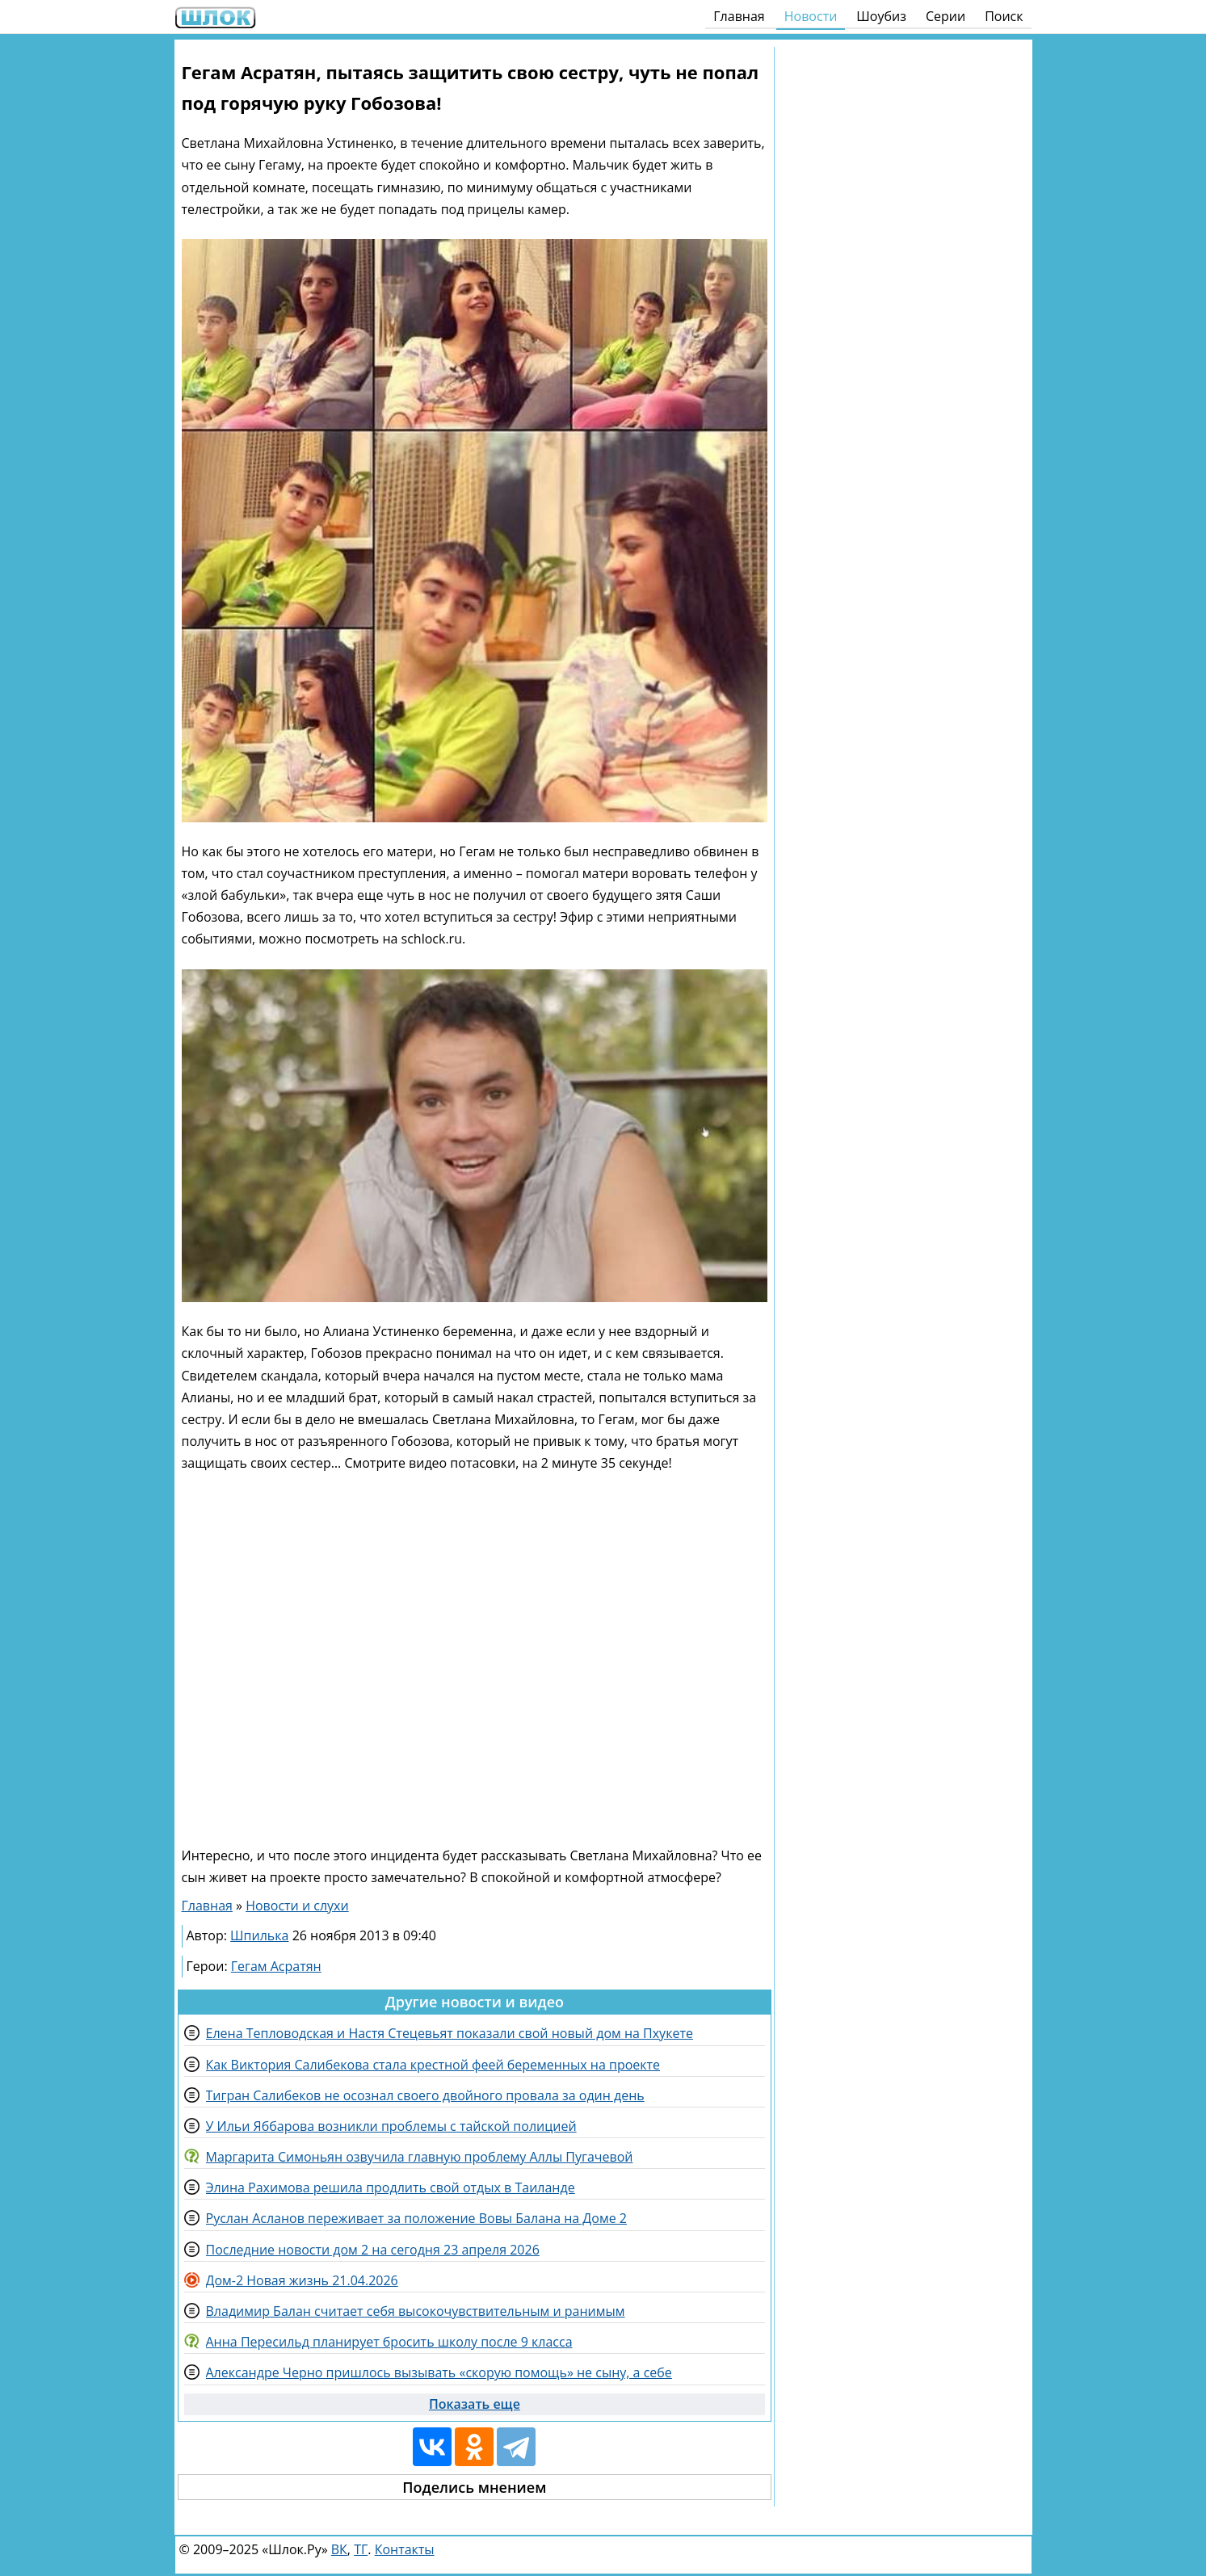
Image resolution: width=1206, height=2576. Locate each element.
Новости (811, 16)
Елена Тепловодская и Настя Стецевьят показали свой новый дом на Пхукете (449, 2033)
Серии (945, 16)
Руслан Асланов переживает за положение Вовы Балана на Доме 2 (416, 2218)
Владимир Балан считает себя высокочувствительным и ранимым (415, 2311)
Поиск (1004, 16)
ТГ (361, 2549)
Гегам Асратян (276, 1966)
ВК (339, 2549)
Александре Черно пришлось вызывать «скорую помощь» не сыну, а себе (439, 2372)
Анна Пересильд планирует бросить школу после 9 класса (389, 2342)
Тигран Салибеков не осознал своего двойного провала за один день (425, 2095)
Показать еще (474, 2404)
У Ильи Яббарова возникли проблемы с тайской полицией (391, 2126)
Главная (738, 16)
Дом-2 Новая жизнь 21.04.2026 (302, 2280)
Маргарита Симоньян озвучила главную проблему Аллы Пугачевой (419, 2157)
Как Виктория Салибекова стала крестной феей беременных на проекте (433, 2065)
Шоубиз (881, 16)
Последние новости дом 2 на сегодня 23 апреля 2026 (373, 2250)
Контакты (405, 2549)
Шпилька (259, 1935)
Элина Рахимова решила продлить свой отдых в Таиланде (390, 2187)
